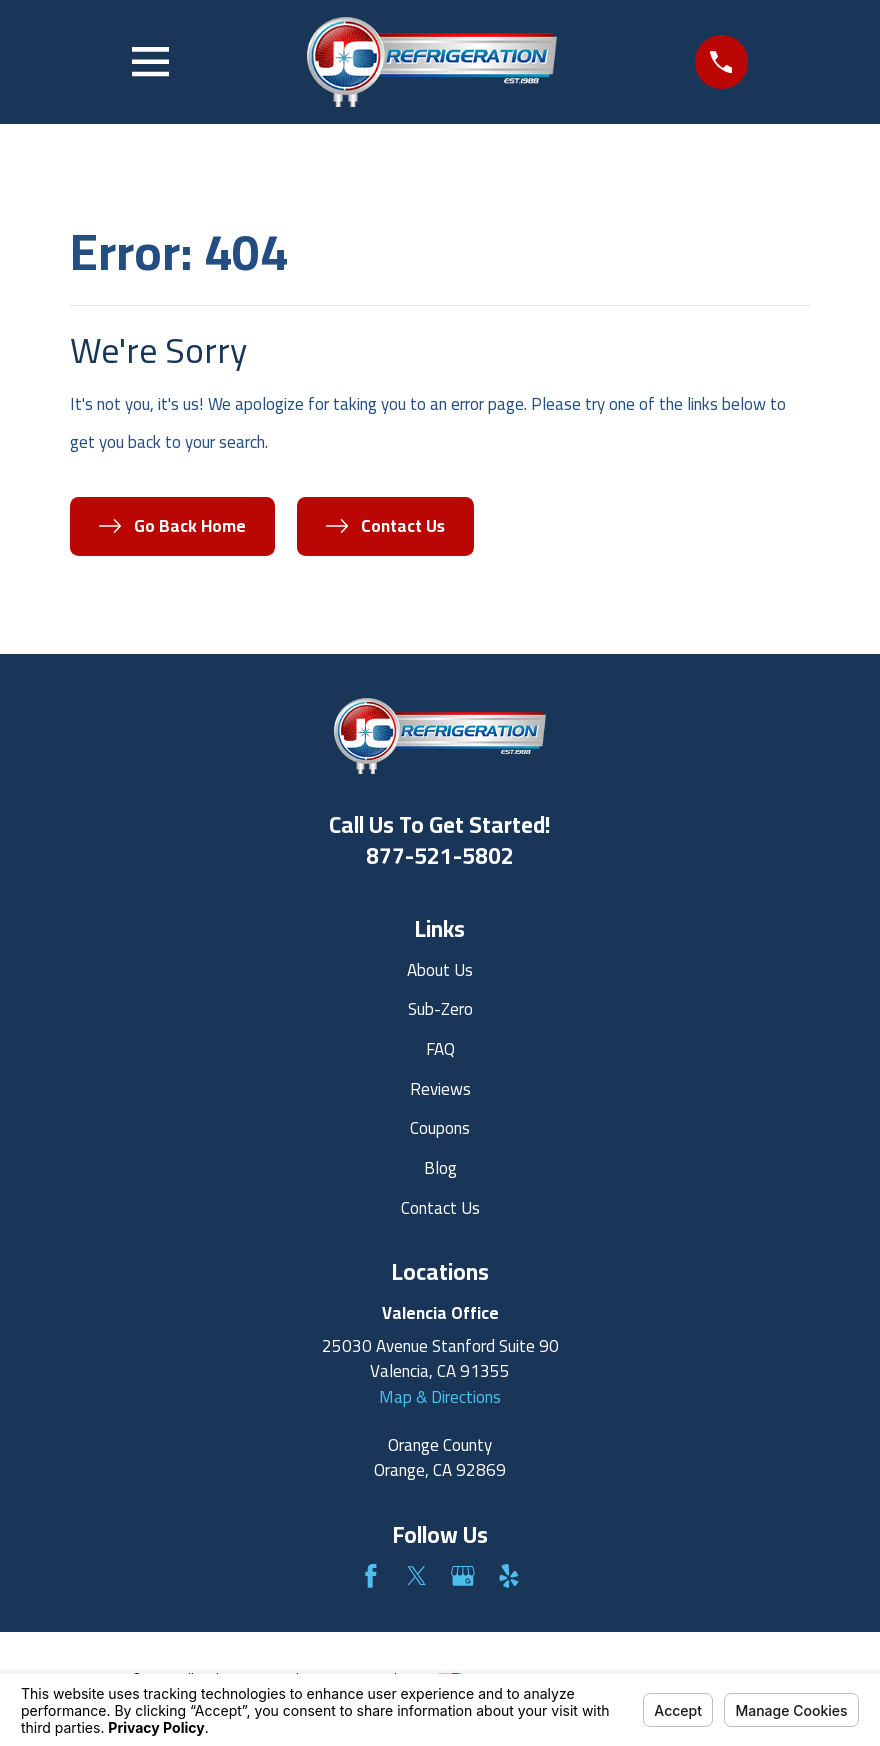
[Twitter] (417, 1576)
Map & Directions (440, 1397)
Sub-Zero (440, 1009)
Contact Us (440, 1208)
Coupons (440, 1128)
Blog (440, 1168)
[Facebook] (371, 1576)
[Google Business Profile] (463, 1576)
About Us (440, 970)
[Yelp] (509, 1576)
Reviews (440, 1089)
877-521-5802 (440, 855)
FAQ (440, 1049)
